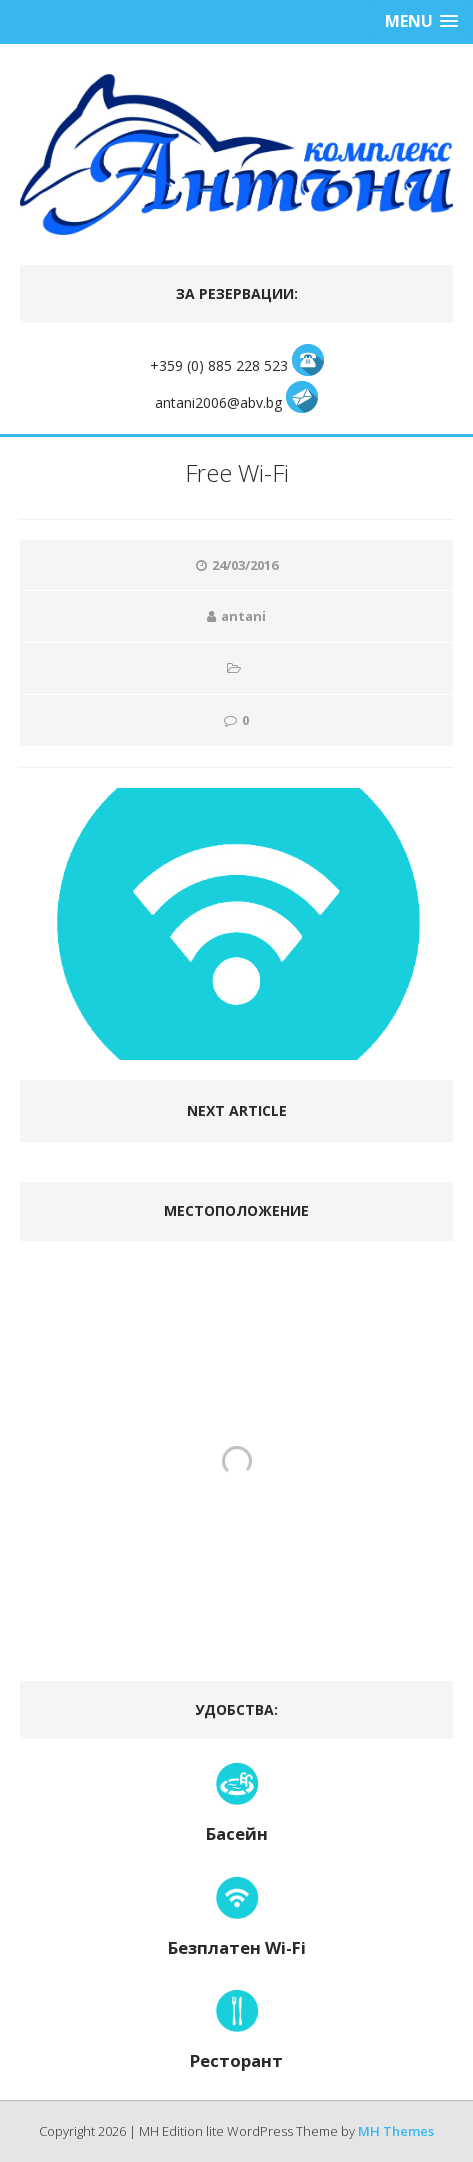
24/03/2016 (245, 565)
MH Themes (396, 2131)
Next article (237, 1110)
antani (243, 616)
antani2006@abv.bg (220, 402)
